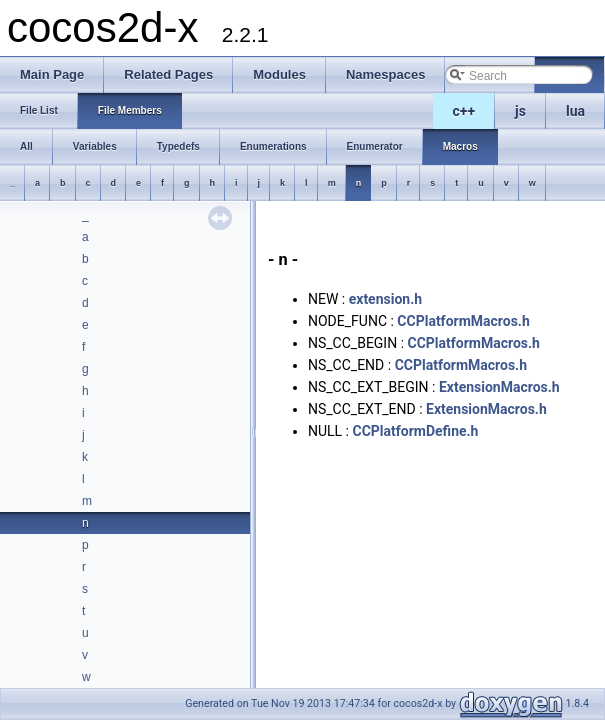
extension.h (385, 299)
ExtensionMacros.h (499, 387)
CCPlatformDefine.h (415, 431)
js (520, 111)
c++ (464, 111)
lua (575, 111)
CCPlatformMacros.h (463, 321)
